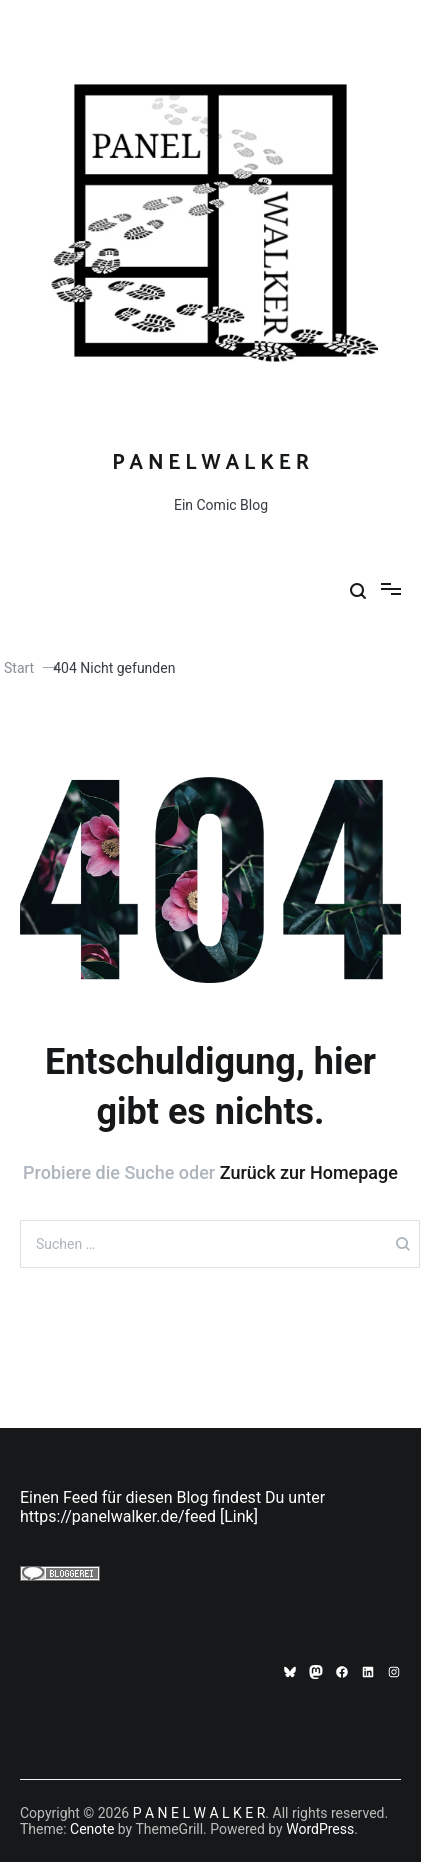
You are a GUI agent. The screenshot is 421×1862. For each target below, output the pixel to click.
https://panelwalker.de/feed (118, 1516)
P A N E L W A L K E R (210, 463)
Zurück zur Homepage (309, 1172)
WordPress (320, 1829)
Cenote (92, 1829)
